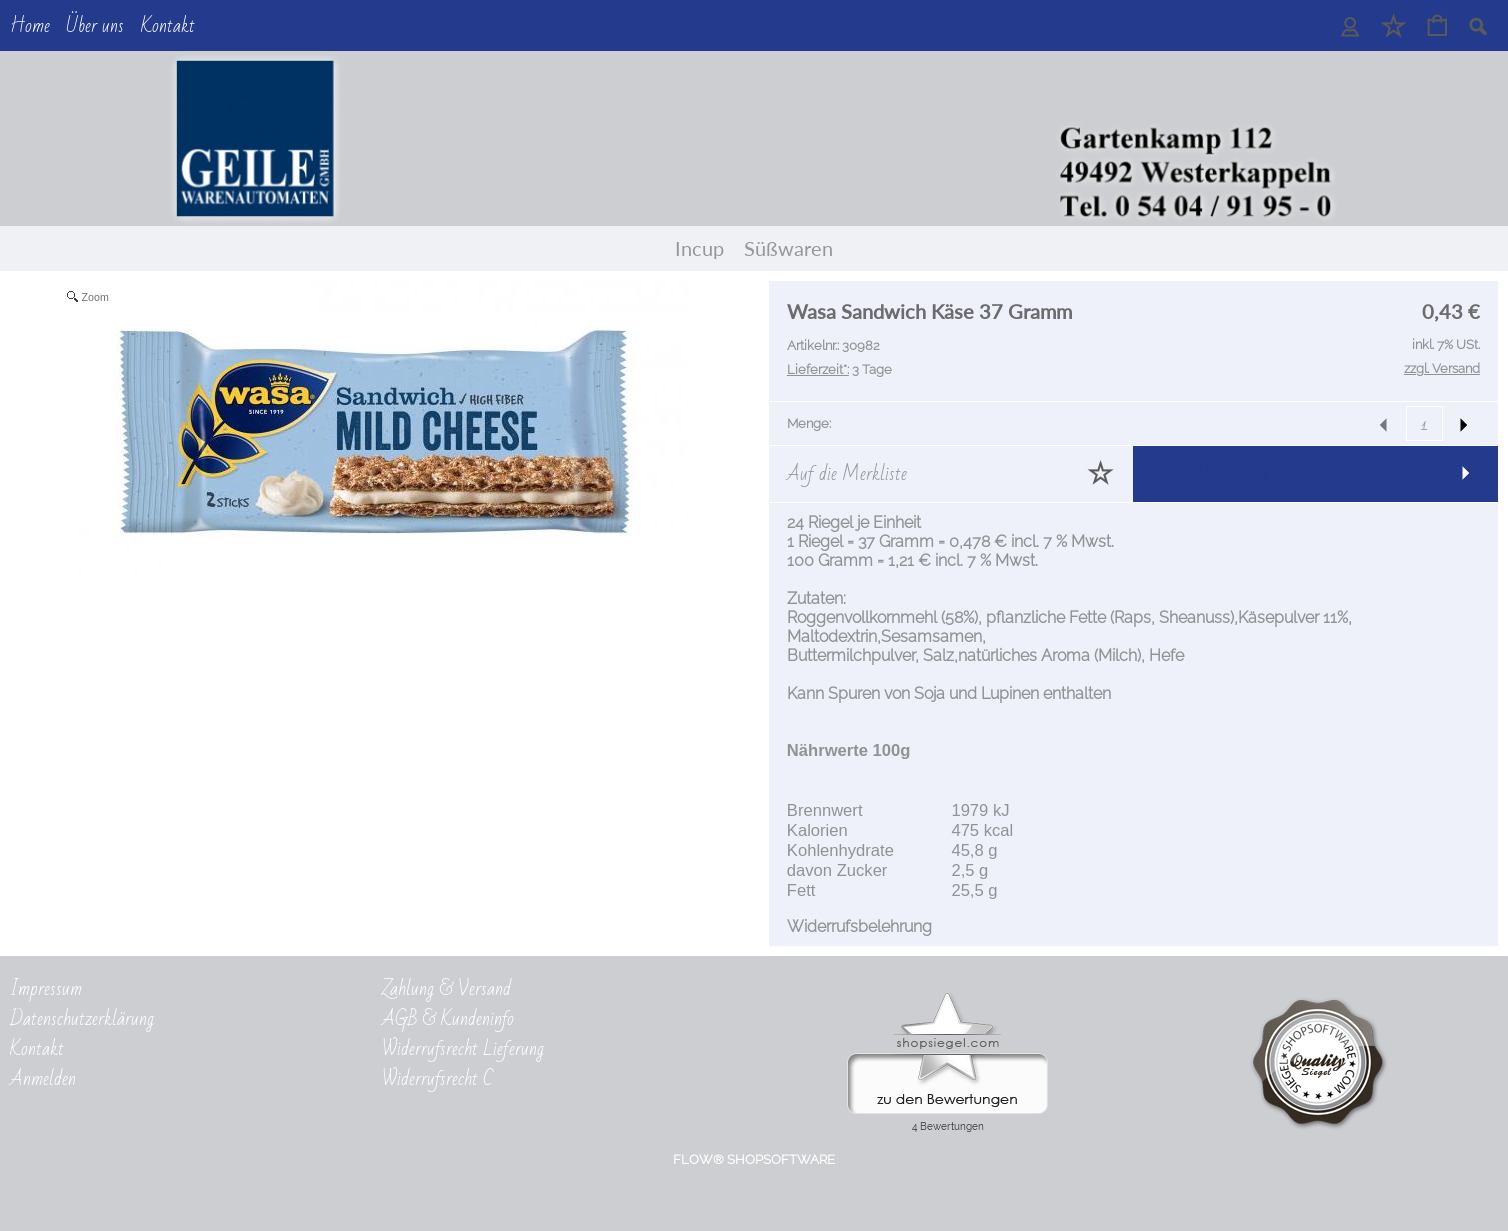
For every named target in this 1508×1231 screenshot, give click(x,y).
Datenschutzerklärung (82, 1022)
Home (30, 26)
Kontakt (168, 26)
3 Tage (839, 369)
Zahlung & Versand (446, 992)
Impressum (46, 992)
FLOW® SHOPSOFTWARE (754, 1165)
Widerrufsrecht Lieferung (463, 1052)
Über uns (95, 26)
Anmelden (43, 1082)
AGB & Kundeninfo (448, 1022)
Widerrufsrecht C (437, 1082)
